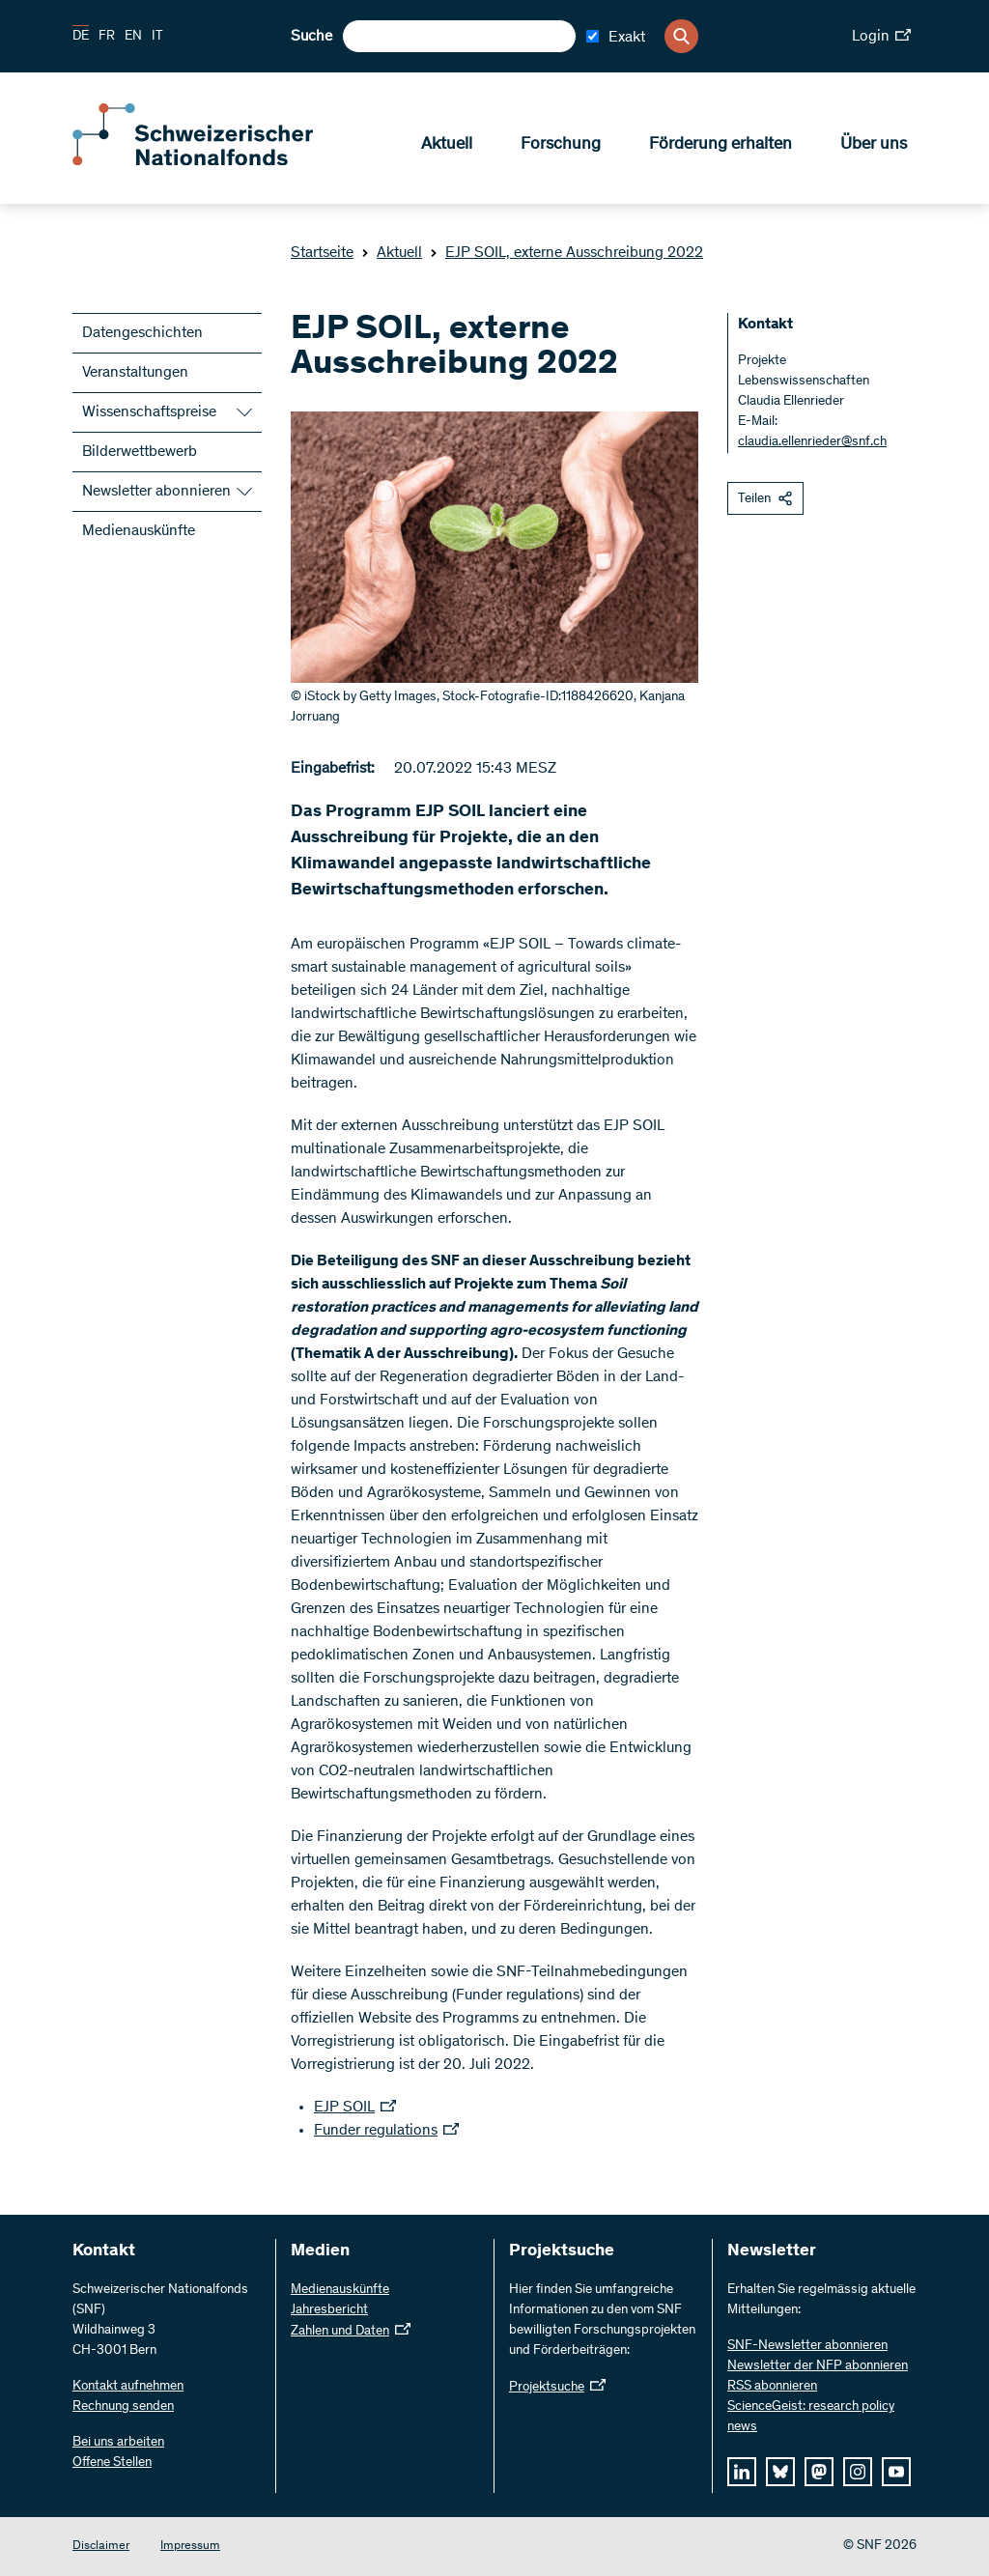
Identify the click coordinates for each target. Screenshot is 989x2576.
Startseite (322, 253)
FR (107, 36)
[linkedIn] (741, 2471)
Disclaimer (100, 2546)
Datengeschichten (142, 333)
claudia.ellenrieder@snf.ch (812, 442)
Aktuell (446, 146)
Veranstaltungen (135, 373)
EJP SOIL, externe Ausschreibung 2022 (566, 253)
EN (133, 36)
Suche (311, 36)
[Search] (681, 36)
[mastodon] (819, 2471)
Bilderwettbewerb (139, 452)
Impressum (190, 2546)
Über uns (873, 146)
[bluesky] (780, 2471)
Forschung (561, 146)
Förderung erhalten (720, 146)
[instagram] (857, 2471)
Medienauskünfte (138, 531)
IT (157, 36)
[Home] (212, 162)
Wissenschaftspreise (149, 412)
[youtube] (896, 2471)
